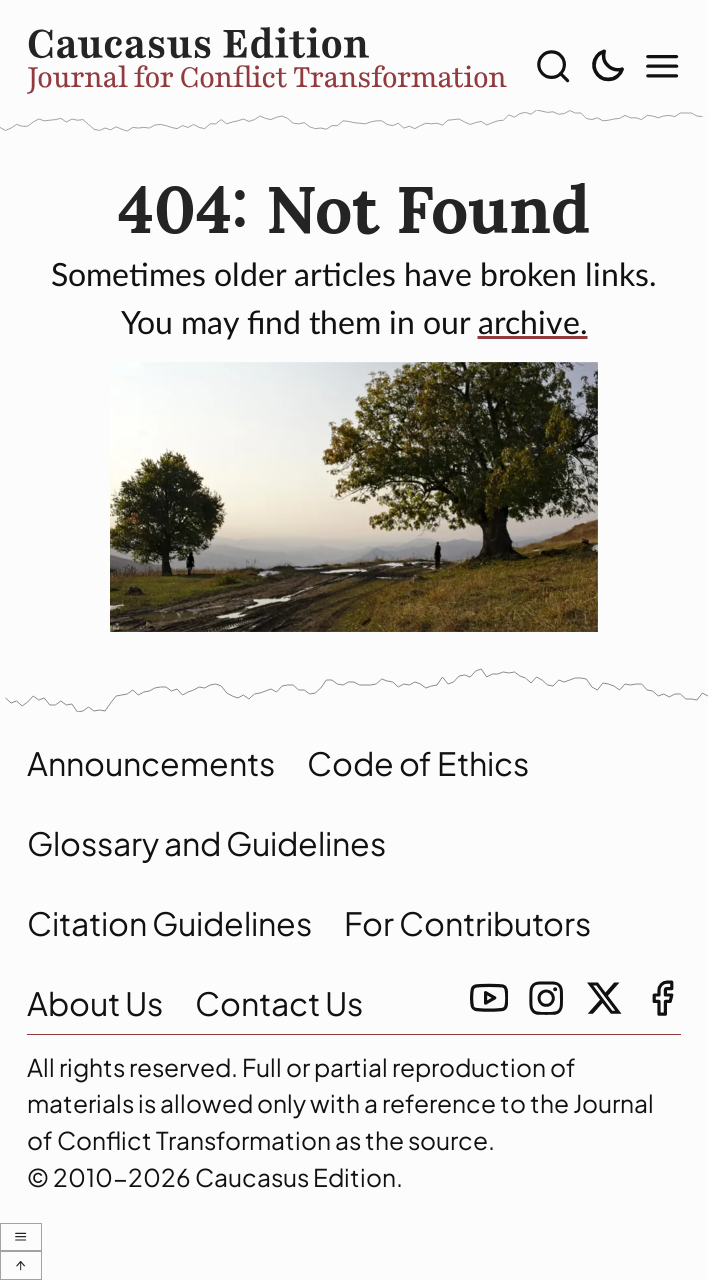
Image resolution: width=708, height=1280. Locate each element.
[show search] (553, 66)
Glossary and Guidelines (206, 843)
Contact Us (279, 1003)
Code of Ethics (418, 763)
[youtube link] (489, 998)
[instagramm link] (546, 998)
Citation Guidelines (169, 923)
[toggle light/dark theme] (607, 66)
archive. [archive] (533, 324)
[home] (267, 66)
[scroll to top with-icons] (21, 1265)
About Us (95, 1003)
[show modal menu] (662, 66)
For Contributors (467, 923)
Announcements (151, 763)
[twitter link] (604, 998)
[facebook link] (662, 998)
